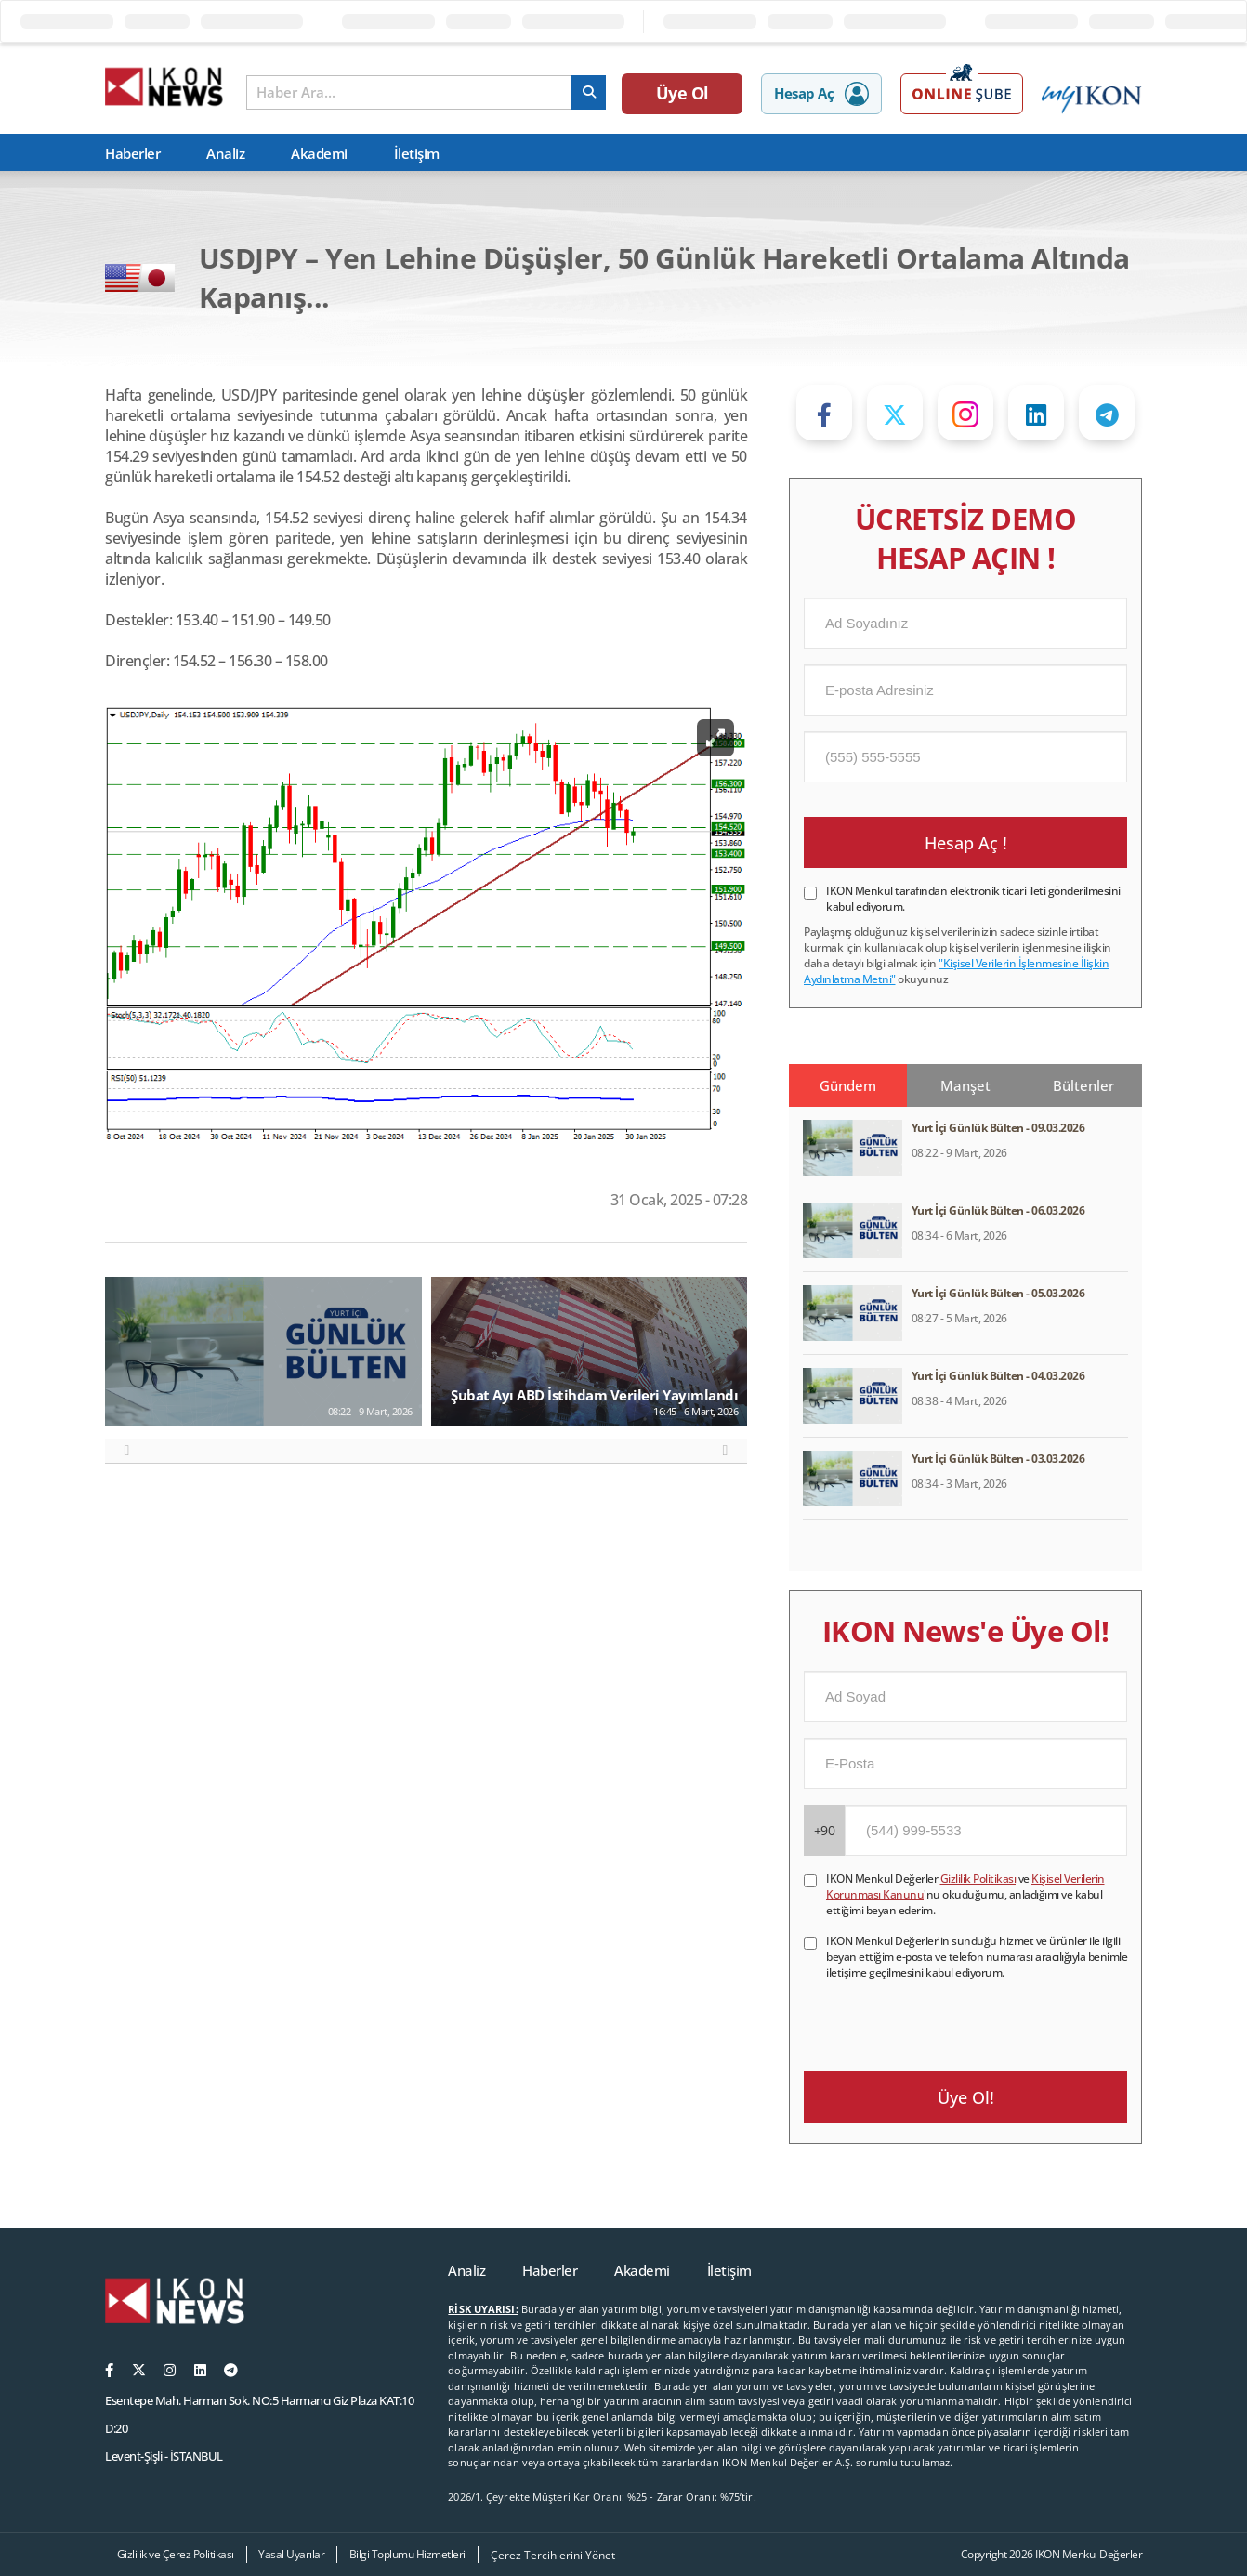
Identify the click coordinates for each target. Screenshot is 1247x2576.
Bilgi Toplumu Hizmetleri (407, 2554)
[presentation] (945, 2016)
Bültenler (1083, 1085)
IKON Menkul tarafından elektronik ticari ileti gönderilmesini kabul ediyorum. (973, 898)
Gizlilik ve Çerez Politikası (175, 2554)
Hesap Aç (821, 94)
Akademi (319, 153)
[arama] (588, 92)
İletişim (417, 153)
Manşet (965, 1085)
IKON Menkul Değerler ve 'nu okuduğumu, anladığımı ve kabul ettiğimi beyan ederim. (965, 1894)
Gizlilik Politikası (978, 1878)
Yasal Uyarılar (291, 2554)
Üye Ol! (966, 2097)
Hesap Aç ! (966, 843)
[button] (126, 1450)
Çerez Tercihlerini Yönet (553, 2555)
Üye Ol (682, 93)
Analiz (225, 153)
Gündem (848, 1085)
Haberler (132, 153)
